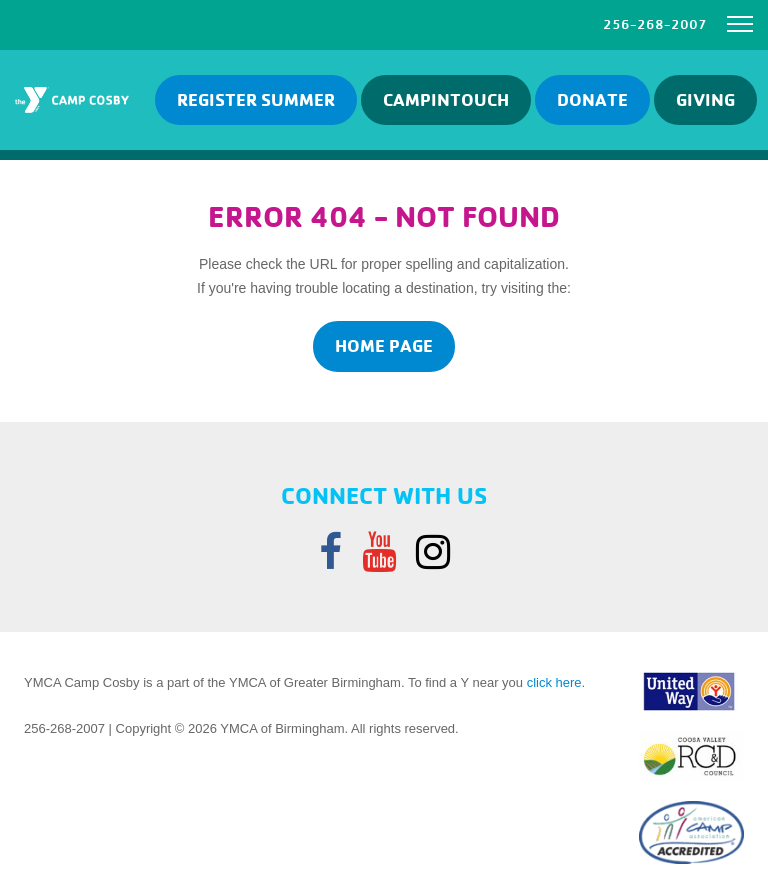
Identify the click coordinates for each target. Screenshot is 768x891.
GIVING (705, 99)
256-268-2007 (655, 24)
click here (554, 682)
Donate (592, 99)
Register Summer (256, 99)
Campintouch (446, 99)
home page (384, 345)
